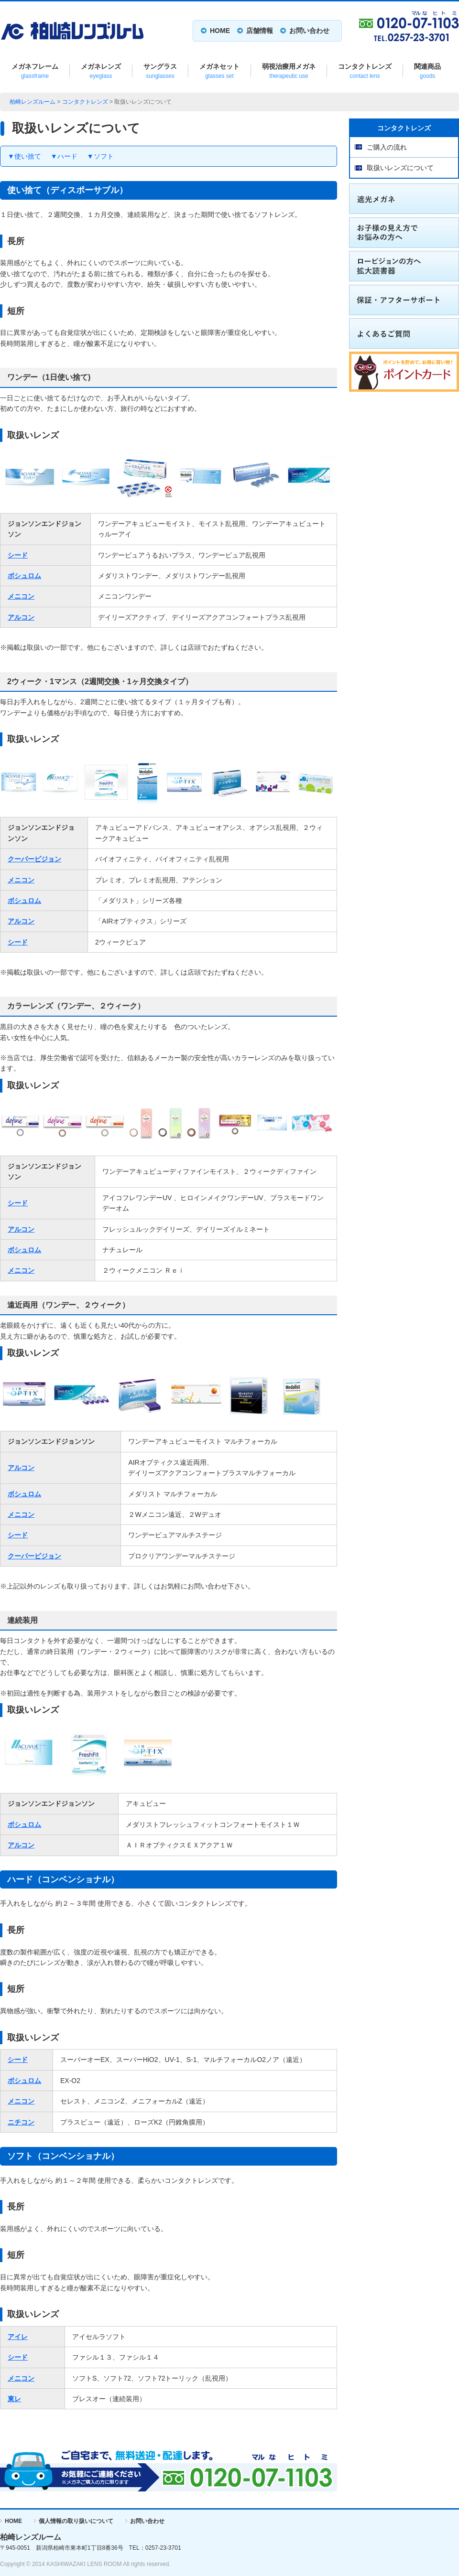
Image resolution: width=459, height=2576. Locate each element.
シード (18, 555)
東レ (14, 2399)
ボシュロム (24, 576)
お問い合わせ (309, 30)
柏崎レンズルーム (32, 101)
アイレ (18, 2336)
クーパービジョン (34, 859)
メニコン (21, 596)
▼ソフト (100, 156)
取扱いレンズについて (400, 168)
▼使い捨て (24, 156)
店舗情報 (259, 30)
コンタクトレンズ (85, 101)
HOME (220, 30)
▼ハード (64, 156)
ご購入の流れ (387, 147)
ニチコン (21, 2122)
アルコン (21, 617)
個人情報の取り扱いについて (76, 2521)
